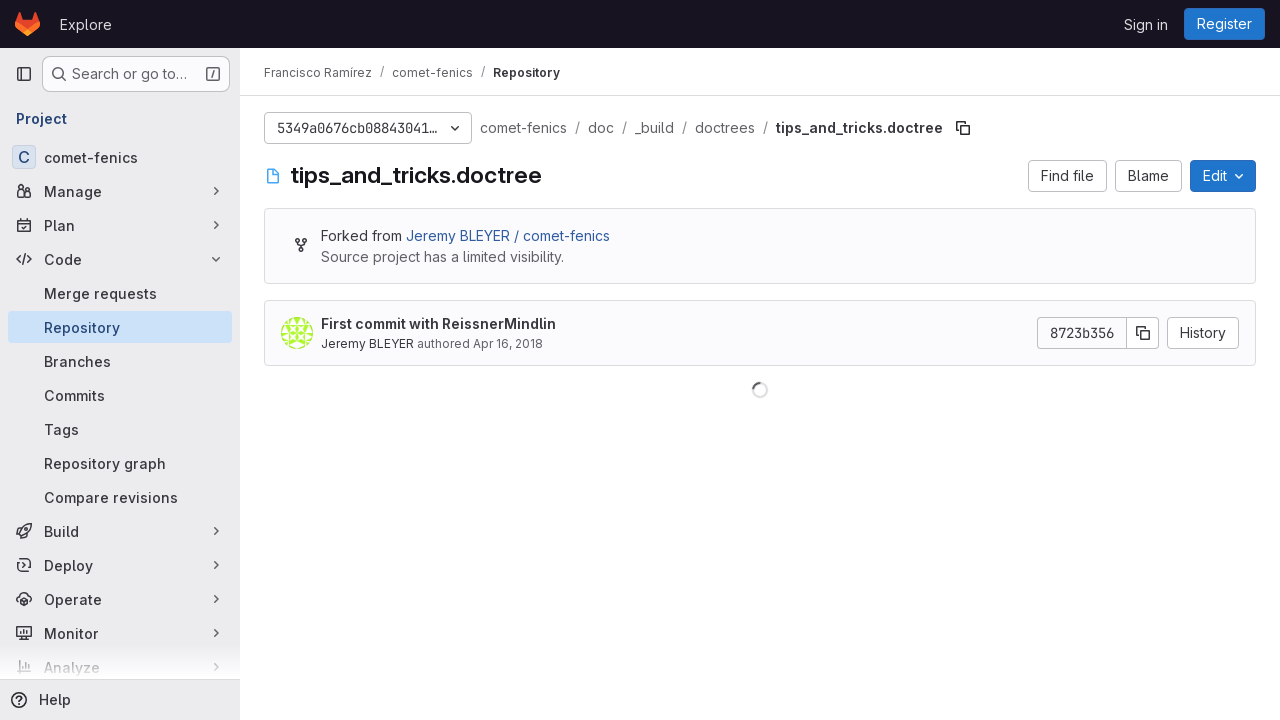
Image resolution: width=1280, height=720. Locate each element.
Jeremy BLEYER (367, 343)
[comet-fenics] (120, 157)
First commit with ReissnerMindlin (438, 323)
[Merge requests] (120, 293)
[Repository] (120, 327)
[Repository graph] (120, 463)
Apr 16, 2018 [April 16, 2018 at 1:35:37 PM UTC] (508, 343)
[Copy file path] (963, 128)
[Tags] (120, 429)
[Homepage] (27, 24)
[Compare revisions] (120, 497)
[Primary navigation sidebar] (24, 74)
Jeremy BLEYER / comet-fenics (508, 235)
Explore (86, 24)
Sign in (1146, 24)
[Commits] (120, 395)
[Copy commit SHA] (1143, 333)
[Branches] (120, 361)
